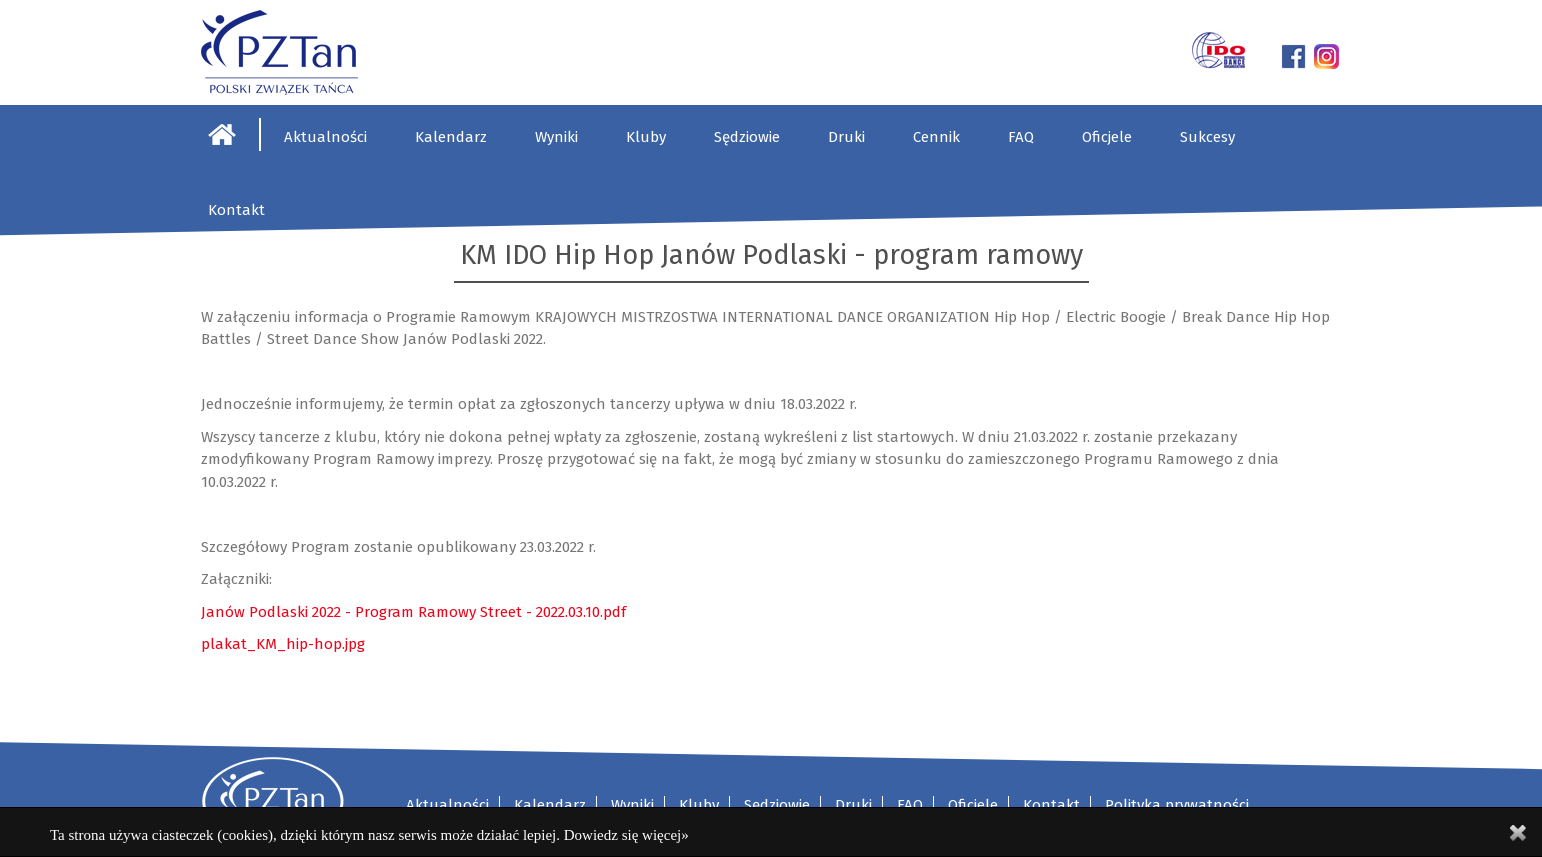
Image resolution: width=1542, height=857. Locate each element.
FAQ (1021, 137)
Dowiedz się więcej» (626, 835)
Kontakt (236, 210)
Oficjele (1107, 137)
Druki (846, 137)
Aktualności (325, 137)
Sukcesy (1207, 137)
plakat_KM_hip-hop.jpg (283, 644)
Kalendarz (451, 137)
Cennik (936, 137)
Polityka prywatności (1177, 805)
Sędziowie (747, 137)
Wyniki (556, 137)
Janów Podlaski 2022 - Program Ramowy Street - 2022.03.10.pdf (413, 612)
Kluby (646, 137)
